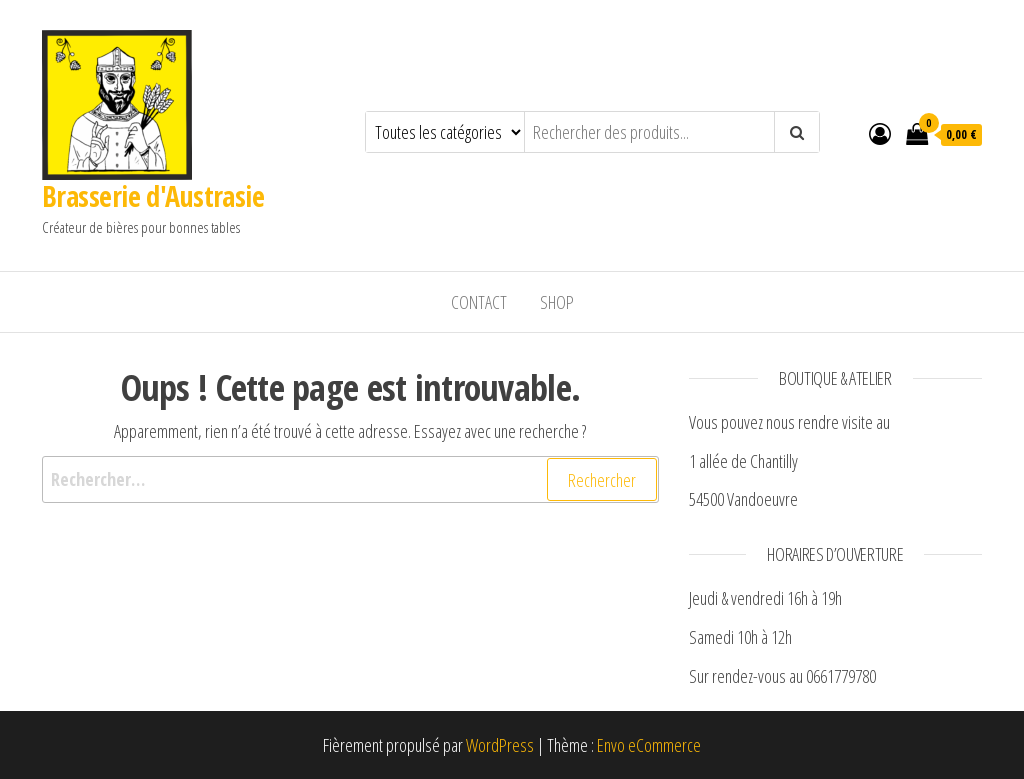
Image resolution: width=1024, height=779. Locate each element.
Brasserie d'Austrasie (153, 196)
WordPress (500, 745)
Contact (479, 302)
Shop (557, 302)
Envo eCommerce (649, 745)
